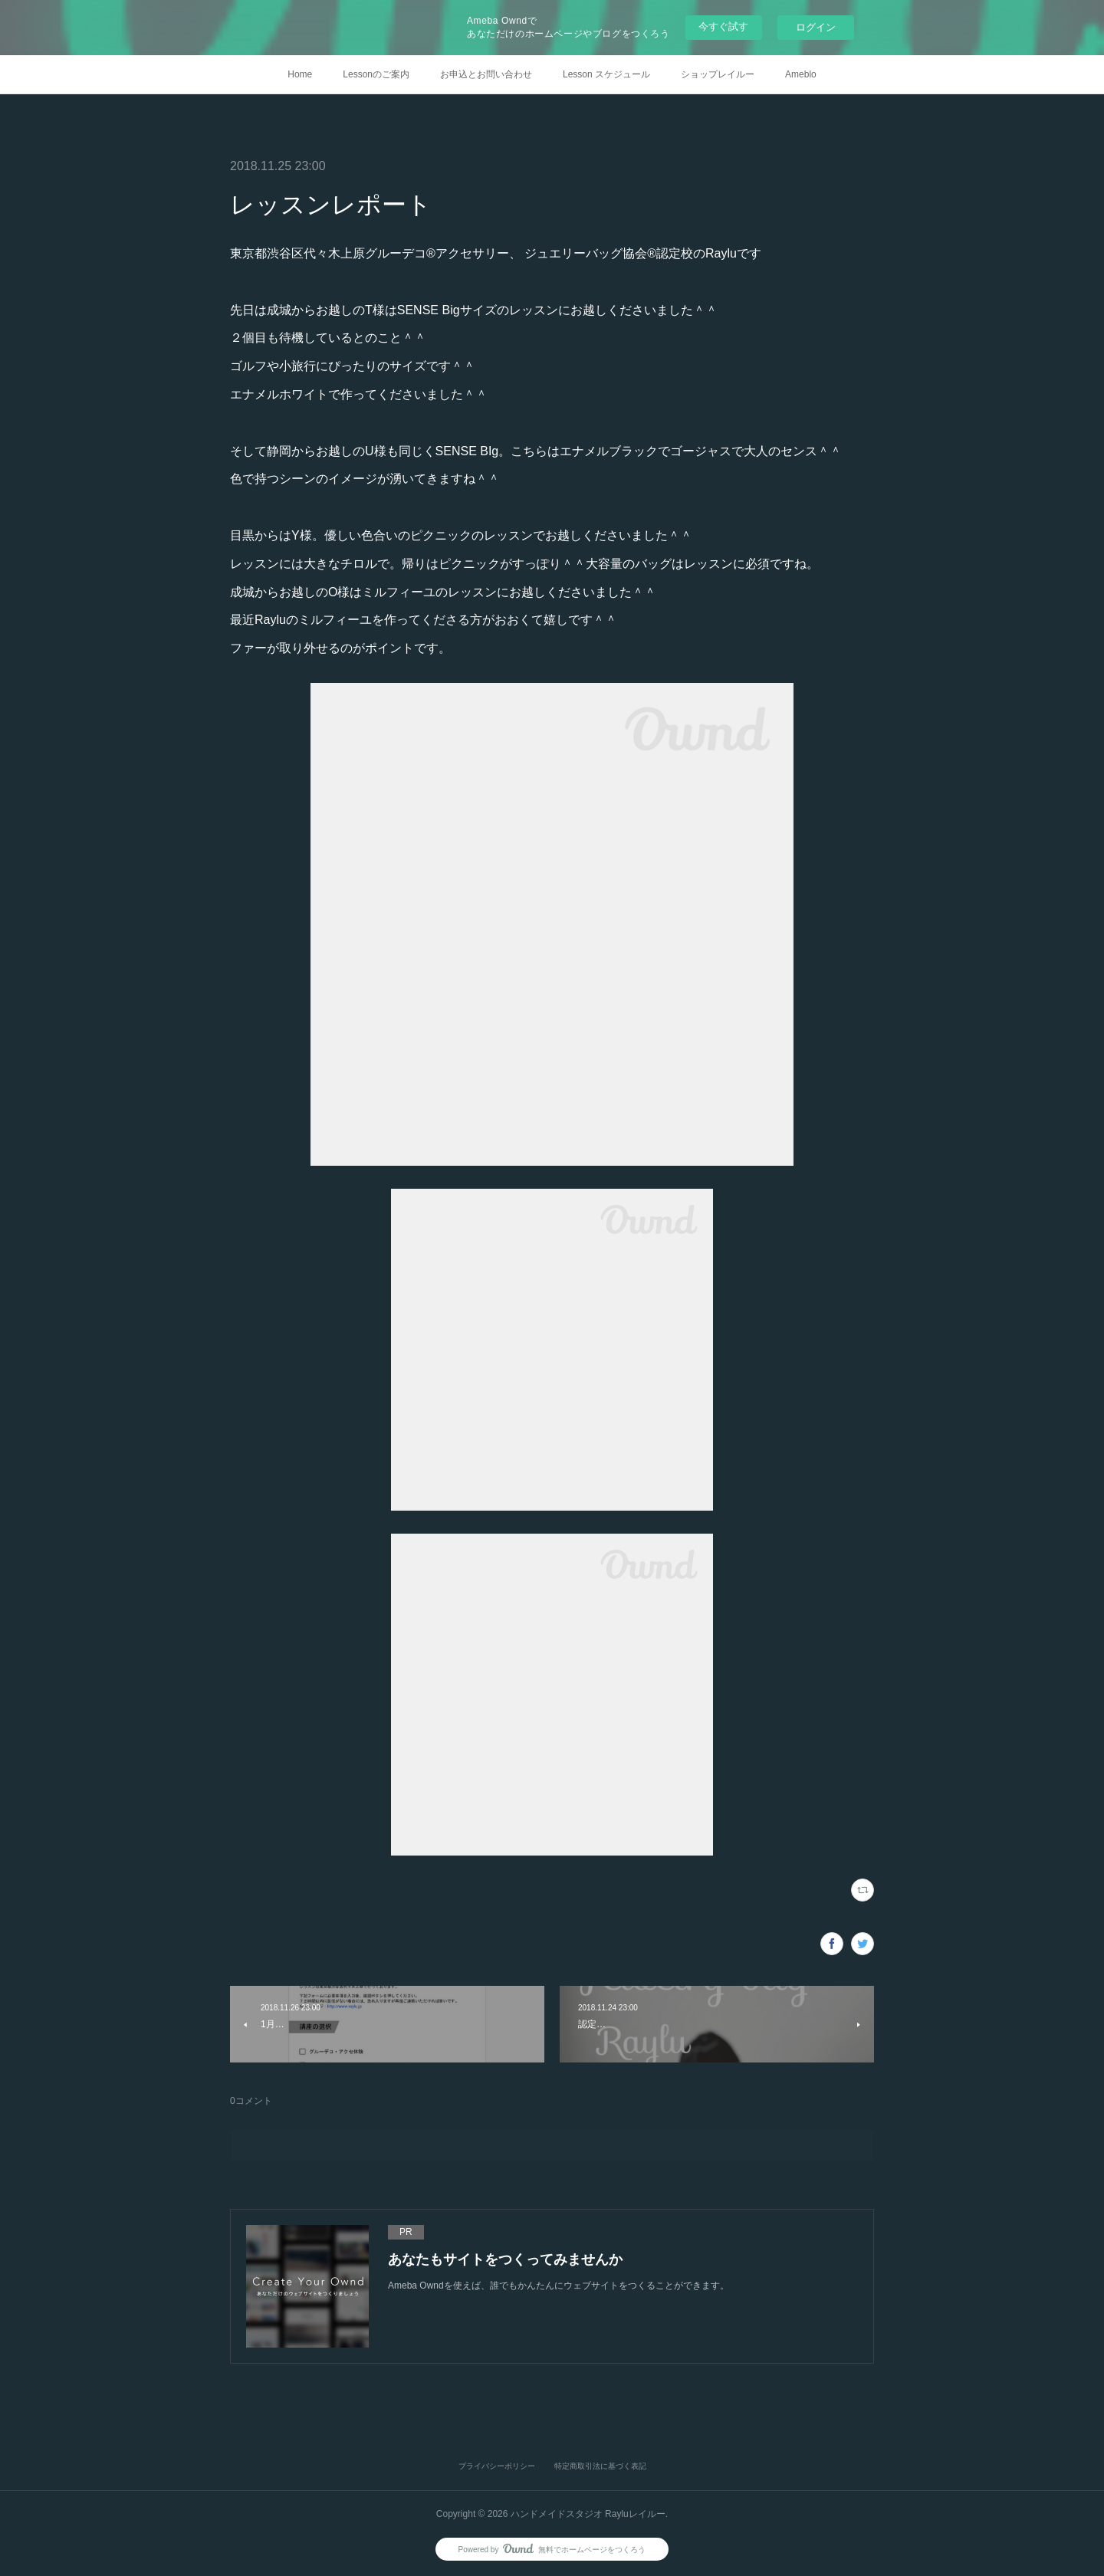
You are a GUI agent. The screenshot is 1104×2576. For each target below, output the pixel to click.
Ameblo (800, 74)
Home (300, 74)
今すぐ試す (723, 26)
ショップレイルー (717, 74)
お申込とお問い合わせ (486, 74)
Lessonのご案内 (376, 74)
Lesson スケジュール (606, 74)
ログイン (816, 27)
